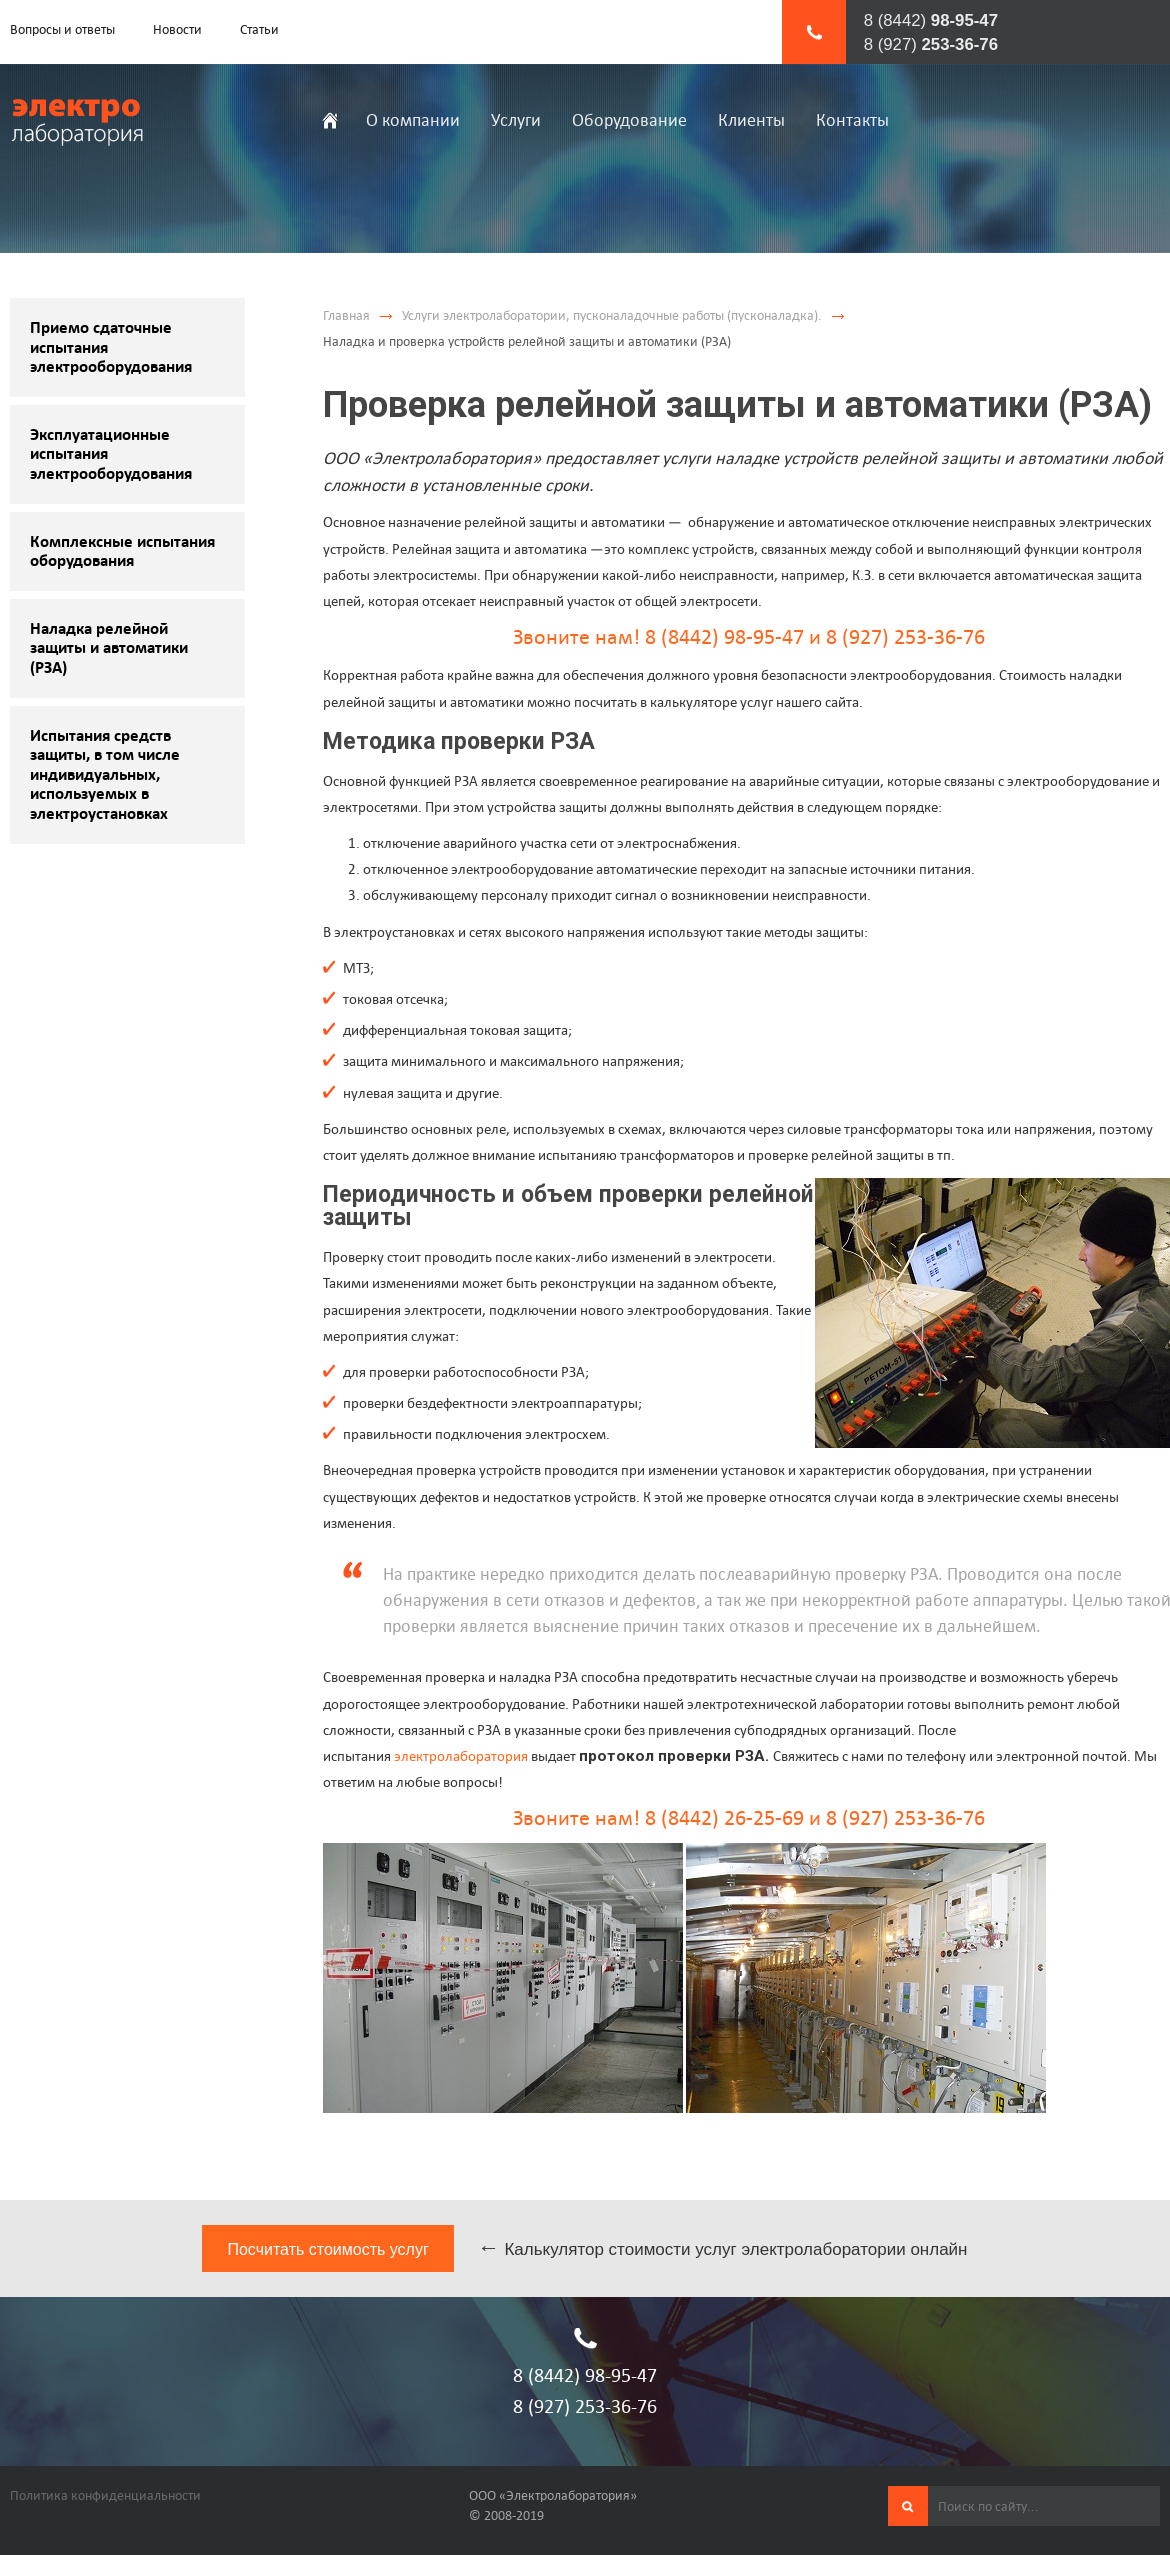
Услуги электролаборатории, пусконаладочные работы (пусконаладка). (612, 315)
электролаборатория (461, 1755)
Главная (346, 315)
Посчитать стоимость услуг (327, 2249)
